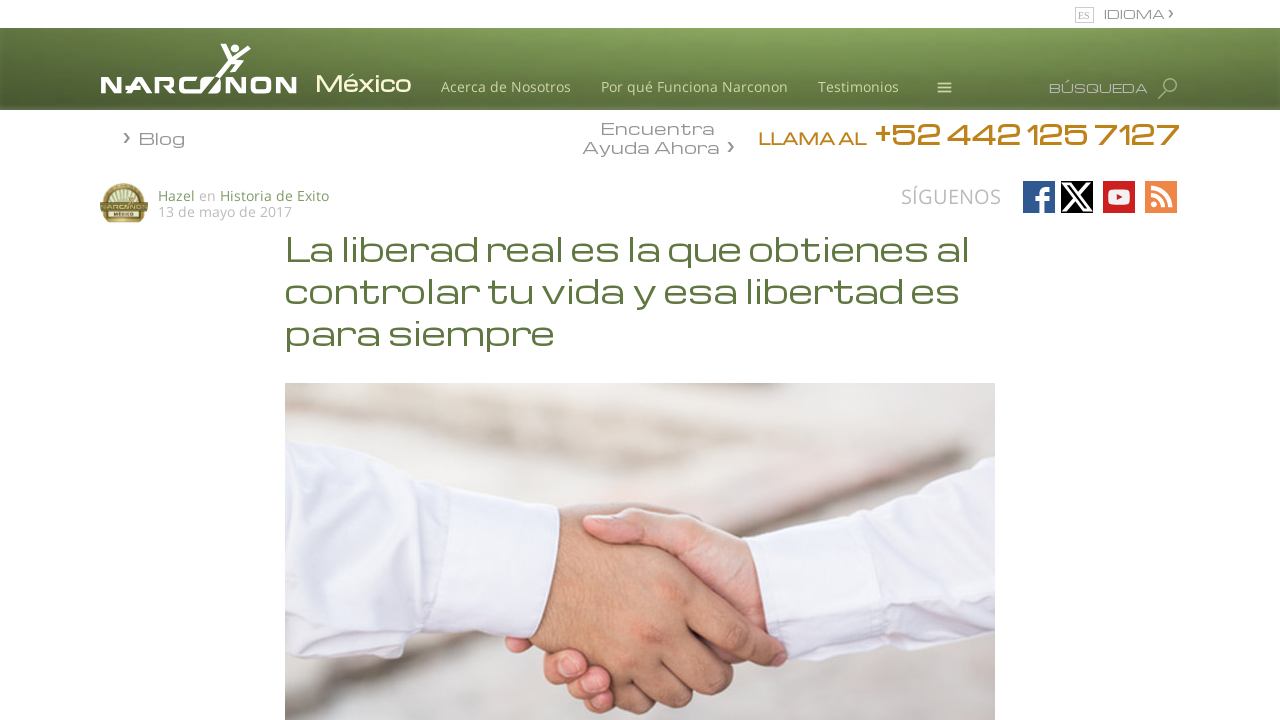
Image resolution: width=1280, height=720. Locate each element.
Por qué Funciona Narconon (694, 86)
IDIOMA (1136, 13)
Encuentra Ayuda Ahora (651, 136)
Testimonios (858, 86)
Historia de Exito (274, 195)
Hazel (176, 195)
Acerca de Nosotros (506, 86)
